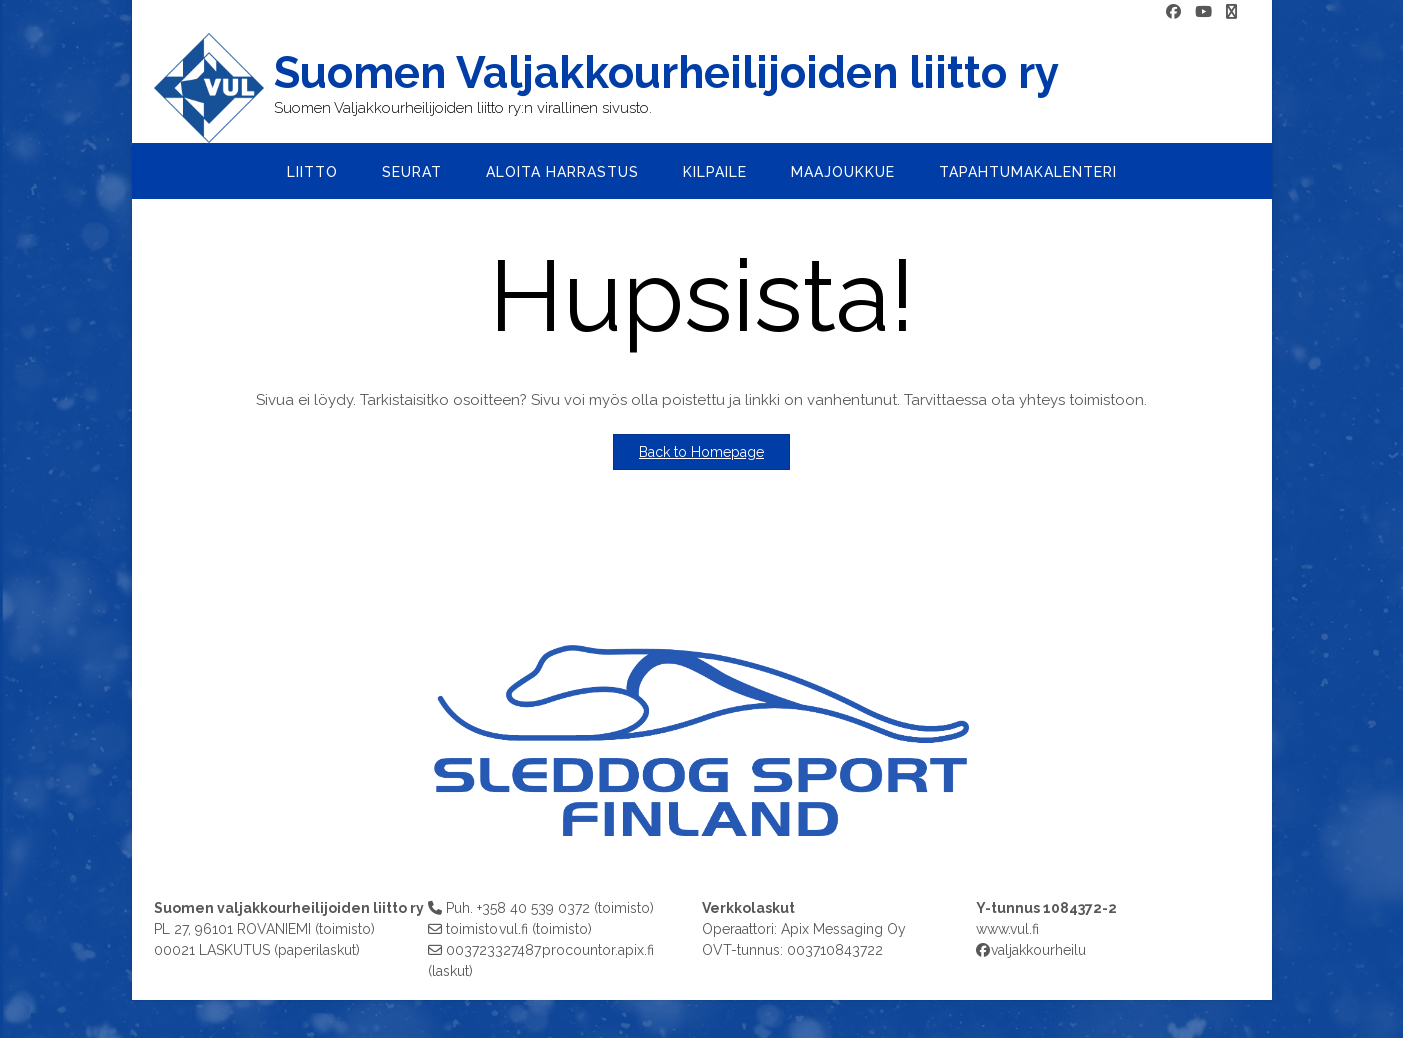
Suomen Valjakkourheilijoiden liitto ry (666, 73)
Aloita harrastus (562, 172)
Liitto (312, 172)
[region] (702, 722)
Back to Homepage (701, 452)
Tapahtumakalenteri (1028, 172)
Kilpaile (715, 172)
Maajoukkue (843, 172)
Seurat (412, 172)
